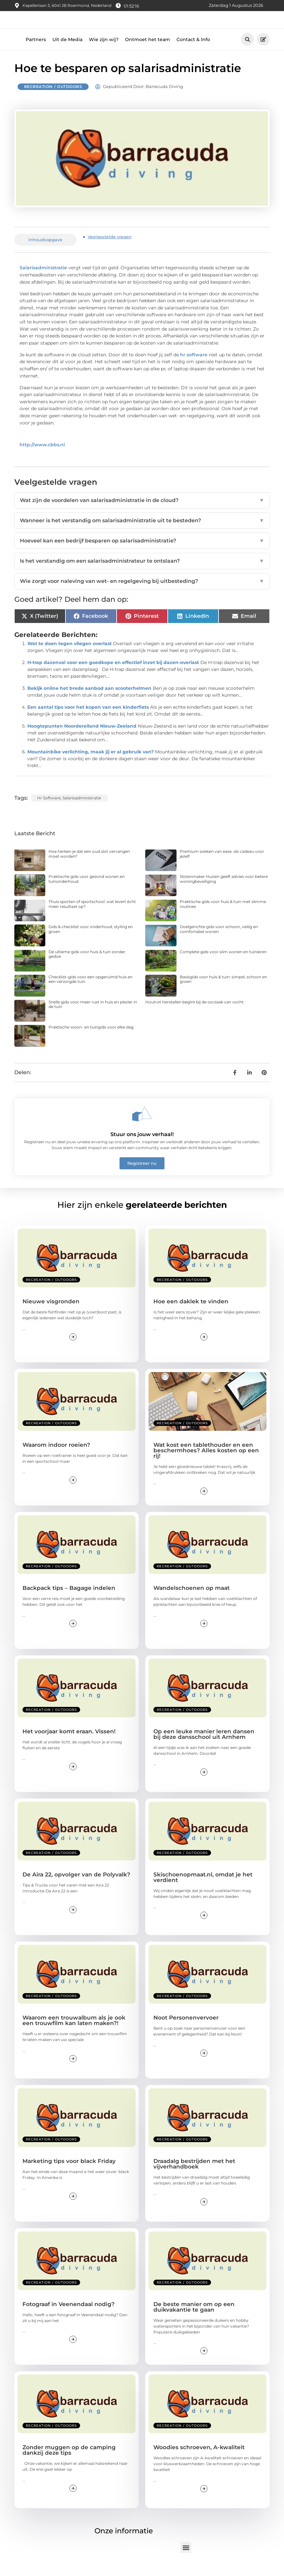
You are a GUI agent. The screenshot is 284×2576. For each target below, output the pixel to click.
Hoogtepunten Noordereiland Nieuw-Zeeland (81, 739)
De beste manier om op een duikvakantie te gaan (193, 2320)
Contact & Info (193, 52)
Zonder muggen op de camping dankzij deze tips (69, 2463)
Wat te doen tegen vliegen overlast (69, 657)
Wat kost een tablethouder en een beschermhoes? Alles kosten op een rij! (206, 1464)
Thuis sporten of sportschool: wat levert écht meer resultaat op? (92, 917)
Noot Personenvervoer (186, 2031)
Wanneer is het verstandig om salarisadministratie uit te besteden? (142, 534)
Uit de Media (67, 52)
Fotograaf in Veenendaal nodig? (68, 2317)
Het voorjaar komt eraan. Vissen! (69, 1744)
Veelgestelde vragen (110, 250)
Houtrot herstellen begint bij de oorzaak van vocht (194, 1015)
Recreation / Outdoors (53, 99)
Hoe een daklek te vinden (190, 1314)
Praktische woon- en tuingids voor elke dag (91, 1040)
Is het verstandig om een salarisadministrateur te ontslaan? (142, 574)
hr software (193, 368)
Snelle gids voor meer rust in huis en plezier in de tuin (93, 1017)
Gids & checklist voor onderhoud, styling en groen (91, 942)
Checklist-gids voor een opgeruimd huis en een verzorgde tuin (91, 992)
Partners (36, 52)
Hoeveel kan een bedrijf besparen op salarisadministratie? (142, 554)
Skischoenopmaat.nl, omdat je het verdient (202, 1891)
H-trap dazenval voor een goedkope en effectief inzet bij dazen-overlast (113, 676)
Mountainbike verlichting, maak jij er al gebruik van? (90, 765)
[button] (247, 52)
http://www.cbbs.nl (42, 458)
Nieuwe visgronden (50, 1314)
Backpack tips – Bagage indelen (68, 1601)
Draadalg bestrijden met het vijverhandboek (194, 2177)
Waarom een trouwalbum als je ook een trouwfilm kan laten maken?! (73, 2034)
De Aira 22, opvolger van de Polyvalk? (76, 1888)
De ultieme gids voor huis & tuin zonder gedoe (87, 967)
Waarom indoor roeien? (56, 1458)
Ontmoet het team (147, 52)
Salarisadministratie (43, 281)
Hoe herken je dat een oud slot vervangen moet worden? (89, 867)
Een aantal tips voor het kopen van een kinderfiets (88, 720)
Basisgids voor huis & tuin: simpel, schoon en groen (223, 992)
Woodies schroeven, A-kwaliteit (199, 2460)
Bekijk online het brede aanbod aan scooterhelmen (89, 701)
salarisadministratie (82, 811)
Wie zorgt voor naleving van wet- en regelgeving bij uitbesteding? (142, 595)
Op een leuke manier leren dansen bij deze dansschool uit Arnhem (203, 1747)
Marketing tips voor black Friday (69, 2174)
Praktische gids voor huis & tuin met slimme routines (223, 917)
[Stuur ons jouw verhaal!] (142, 1127)
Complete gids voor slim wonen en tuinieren (223, 965)
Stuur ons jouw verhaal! (142, 1147)
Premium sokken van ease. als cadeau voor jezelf (222, 867)
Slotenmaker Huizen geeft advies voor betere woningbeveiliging (224, 892)
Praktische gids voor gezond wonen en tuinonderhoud (87, 892)
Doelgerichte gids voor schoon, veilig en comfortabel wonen (219, 942)
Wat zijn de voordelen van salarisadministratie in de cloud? (142, 514)
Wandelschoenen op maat (191, 1601)
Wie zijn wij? (104, 52)
